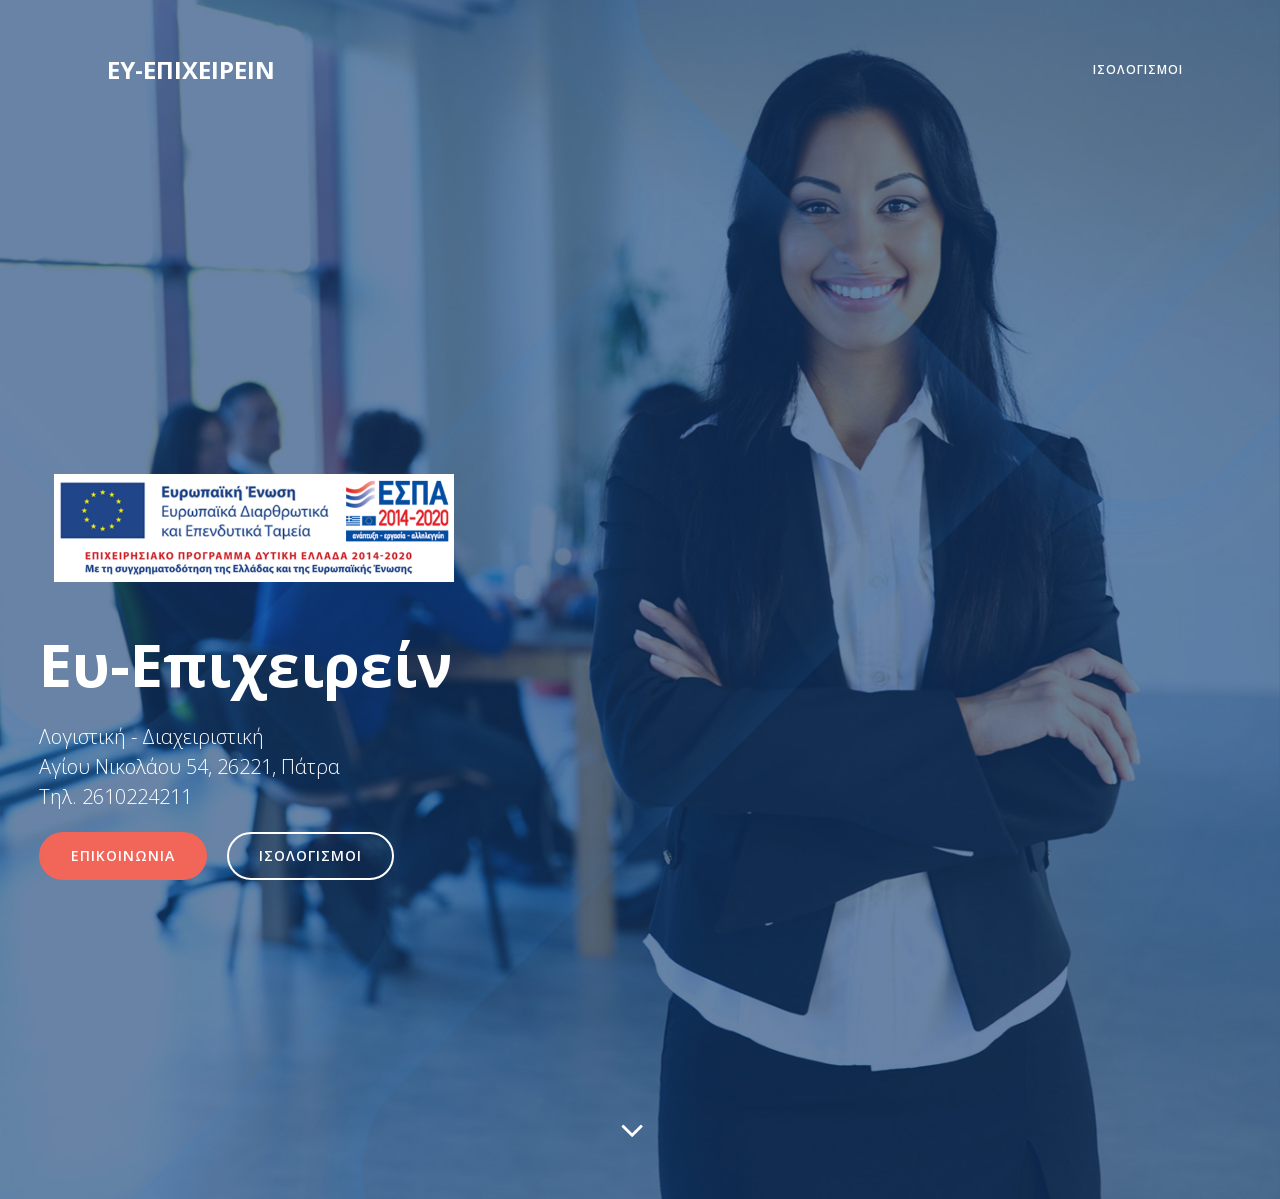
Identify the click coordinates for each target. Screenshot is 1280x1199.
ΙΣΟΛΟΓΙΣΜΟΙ (1138, 69)
